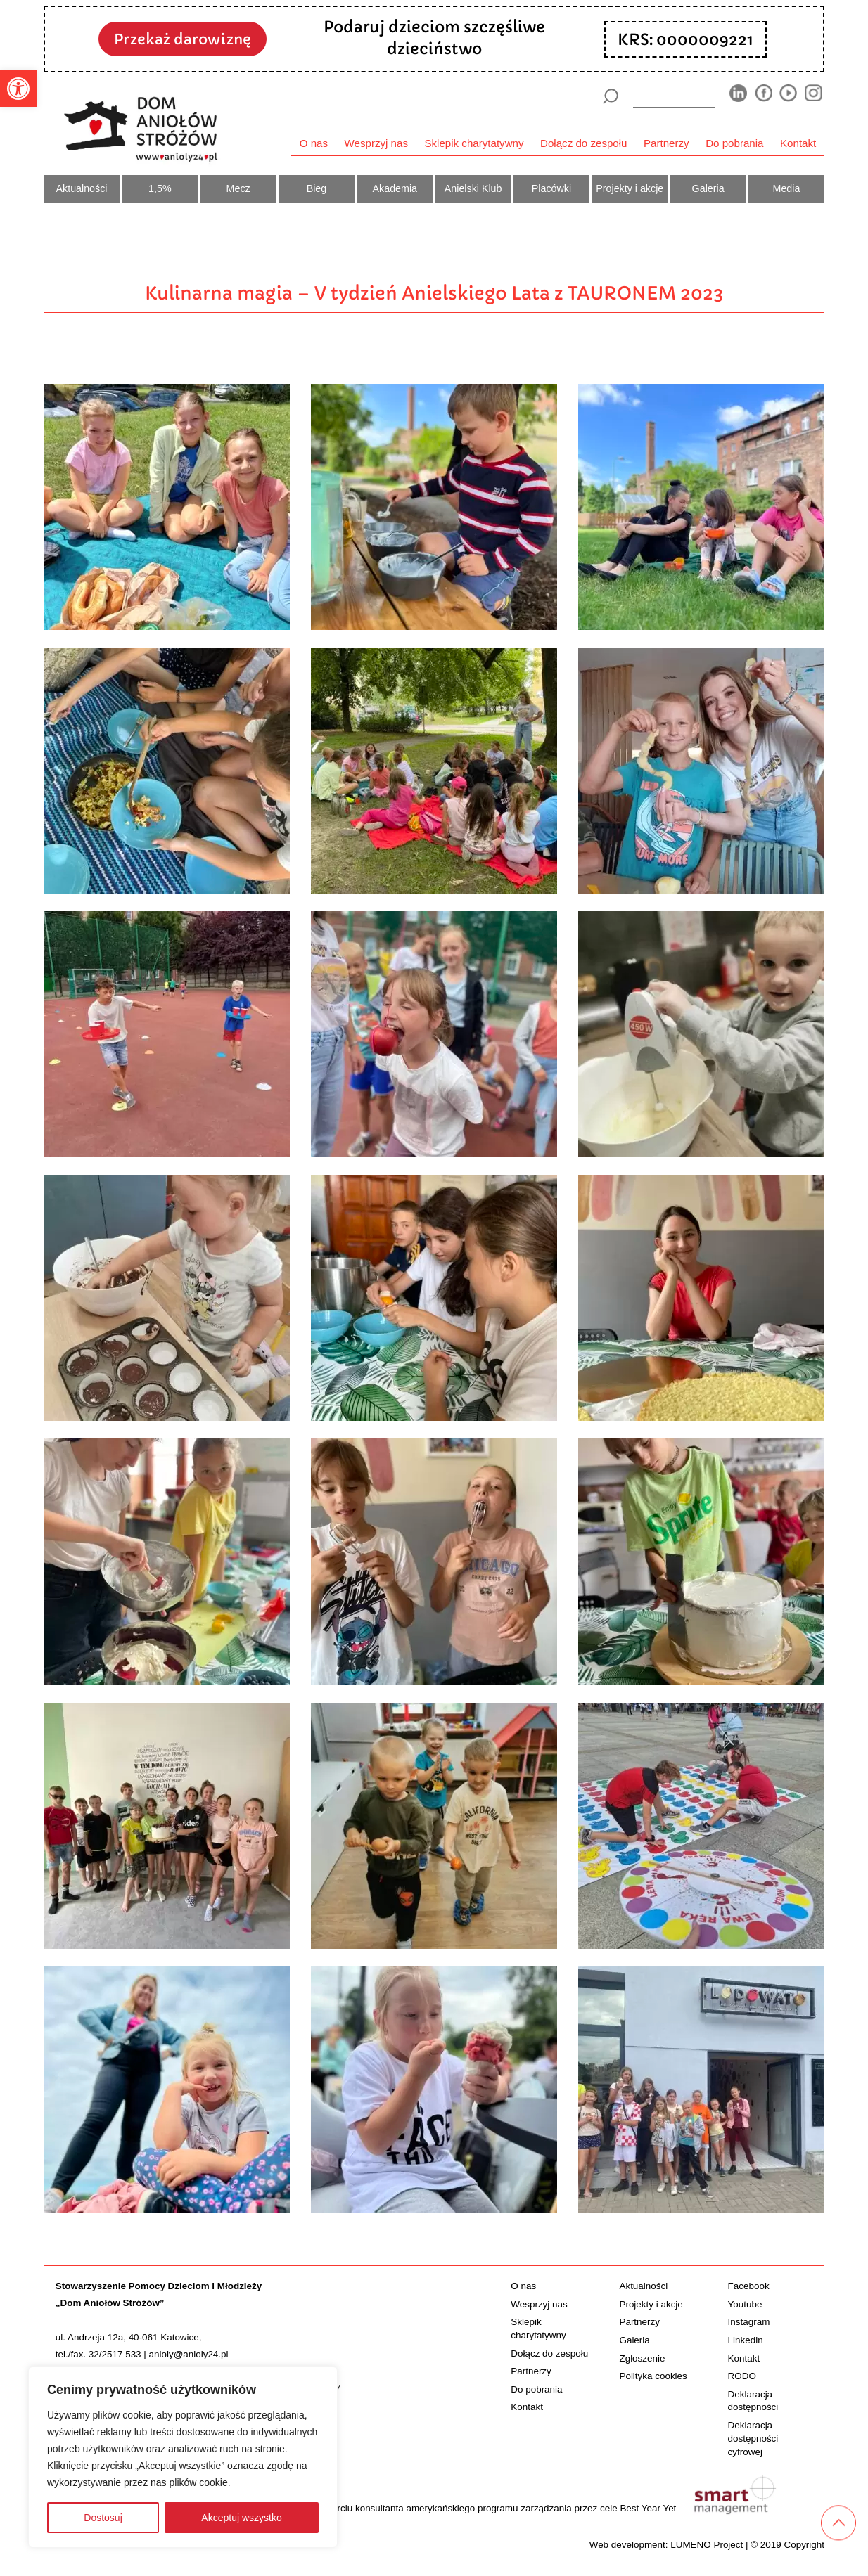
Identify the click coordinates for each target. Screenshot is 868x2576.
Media (786, 188)
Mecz (238, 188)
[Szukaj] (610, 96)
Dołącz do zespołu (583, 143)
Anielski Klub (473, 188)
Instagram (749, 2322)
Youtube (745, 2304)
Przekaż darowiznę (182, 39)
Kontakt (798, 143)
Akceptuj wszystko (241, 2517)
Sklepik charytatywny (473, 143)
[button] (18, 88)
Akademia (395, 188)
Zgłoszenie (642, 2358)
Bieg (317, 188)
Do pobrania (734, 143)
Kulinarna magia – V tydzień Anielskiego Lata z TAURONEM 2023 (434, 293)
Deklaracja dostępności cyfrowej (753, 2438)
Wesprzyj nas (376, 143)
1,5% (160, 188)
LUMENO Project (706, 2544)
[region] (183, 2457)
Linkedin (745, 2340)
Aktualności (82, 188)
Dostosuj (103, 2517)
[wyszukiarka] (674, 96)
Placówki (551, 188)
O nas (314, 143)
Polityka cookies (653, 2376)
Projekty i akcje (629, 188)
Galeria (708, 188)
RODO (742, 2376)
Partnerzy (666, 143)
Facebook (749, 2286)
